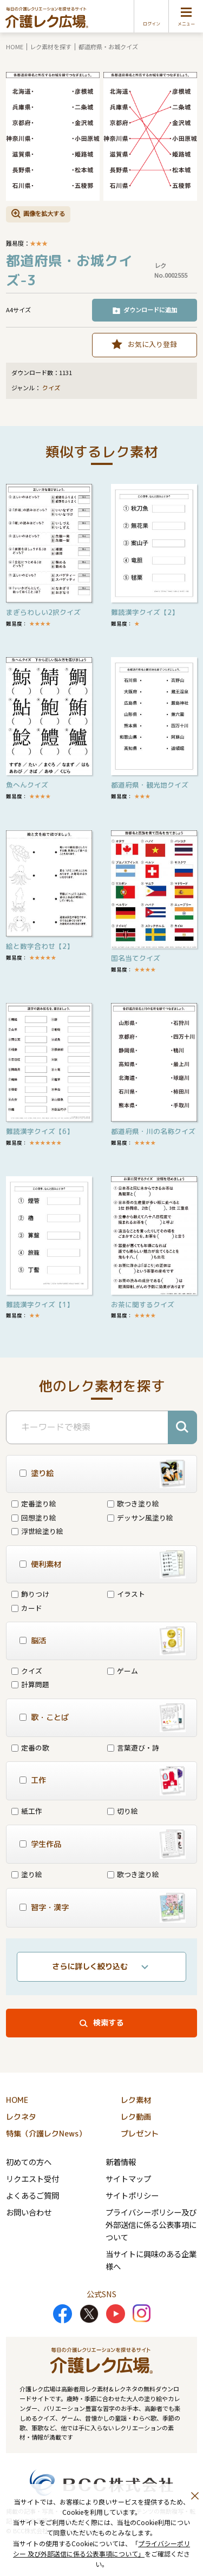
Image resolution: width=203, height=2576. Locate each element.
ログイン (151, 24)
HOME (14, 46)
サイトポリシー (132, 2195)
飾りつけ (30, 1594)
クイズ (51, 388)
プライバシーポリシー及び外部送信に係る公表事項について (151, 2224)
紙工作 (26, 1811)
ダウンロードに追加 (150, 309)
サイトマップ (128, 2178)
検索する (108, 2022)
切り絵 (122, 1811)
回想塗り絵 (33, 1517)
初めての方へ (28, 2161)
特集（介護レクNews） (46, 2133)
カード (26, 1608)
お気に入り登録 (152, 344)
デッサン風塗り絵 (140, 1517)
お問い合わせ (28, 2212)
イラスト (126, 1594)
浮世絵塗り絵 (37, 1531)
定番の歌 (30, 1747)
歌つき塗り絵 (133, 1503)
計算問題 (30, 1684)
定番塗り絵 (33, 1503)
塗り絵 (26, 1874)
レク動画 (136, 2117)
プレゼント (140, 2133)
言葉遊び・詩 (133, 1747)
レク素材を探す (50, 46)
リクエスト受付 (32, 2178)
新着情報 (121, 2161)
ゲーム (122, 1671)
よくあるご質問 (32, 2195)
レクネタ (21, 2117)
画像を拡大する (44, 213)
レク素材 (136, 2100)
